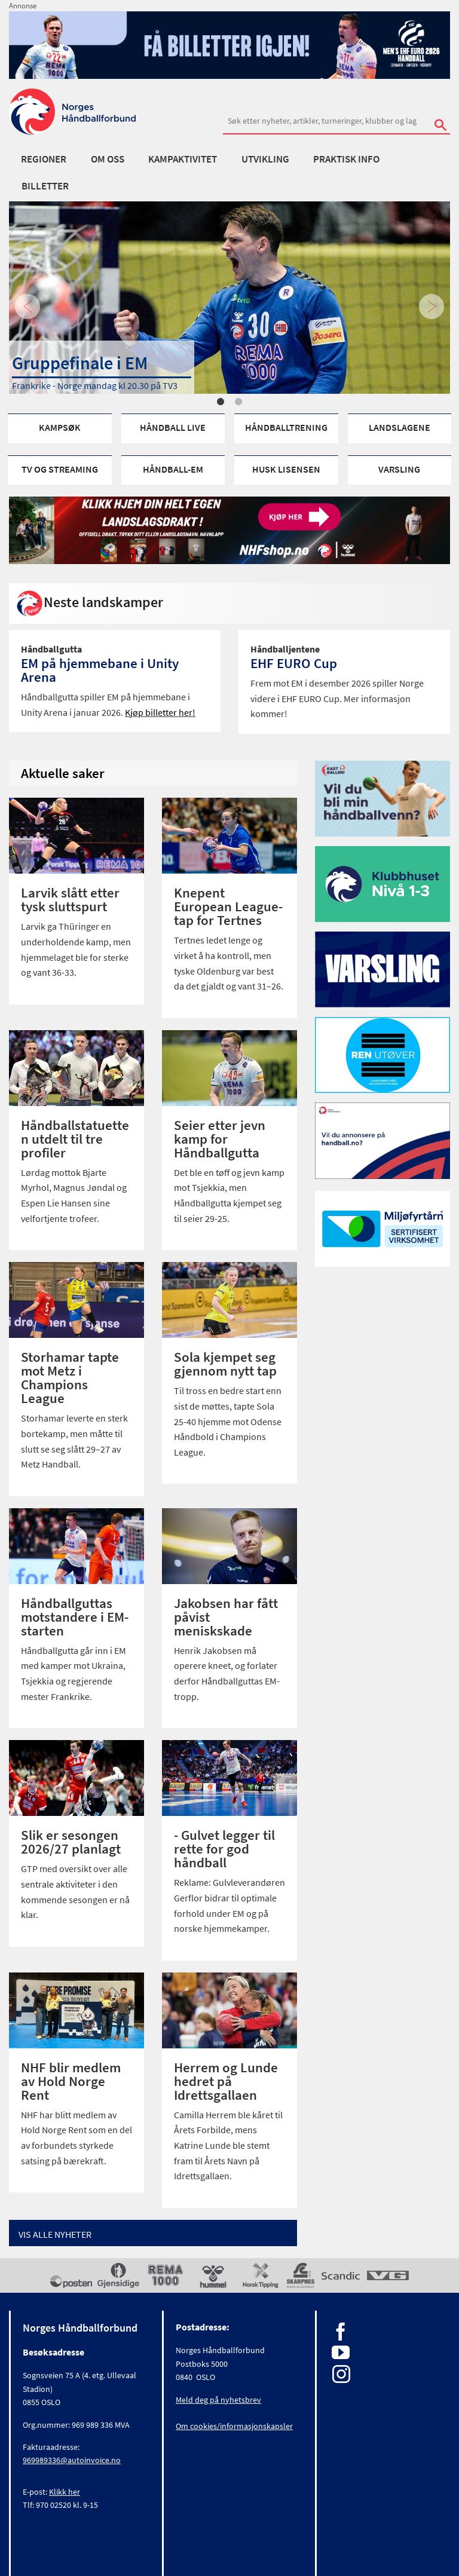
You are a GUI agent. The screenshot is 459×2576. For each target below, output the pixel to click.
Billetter (45, 185)
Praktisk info (346, 159)
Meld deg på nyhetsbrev (218, 2399)
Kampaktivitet (182, 159)
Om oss (107, 159)
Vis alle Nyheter (55, 2234)
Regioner (43, 159)
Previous (27, 307)
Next (431, 307)
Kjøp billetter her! (160, 712)
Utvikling (265, 159)
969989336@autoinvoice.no (72, 2460)
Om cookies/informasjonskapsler (234, 2426)
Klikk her (64, 2491)
